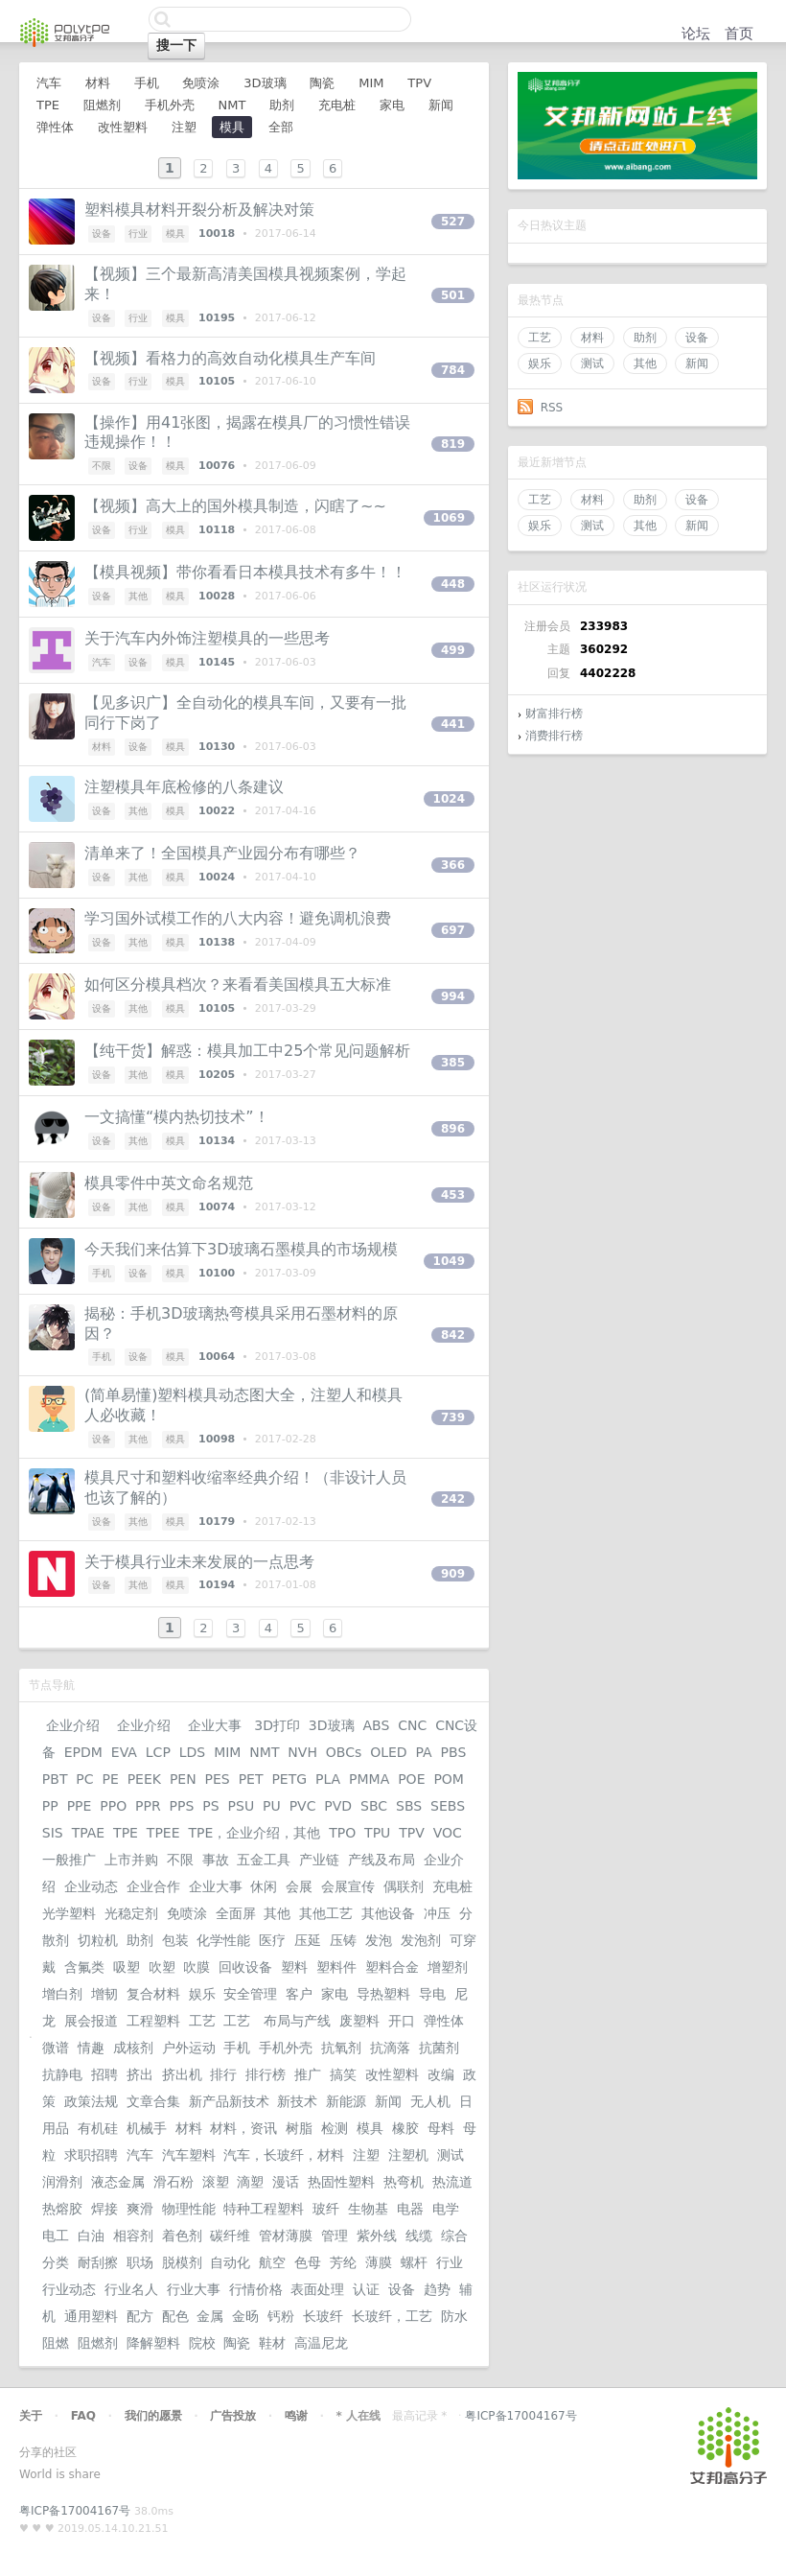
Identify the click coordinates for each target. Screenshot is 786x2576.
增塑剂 (448, 1967)
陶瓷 (322, 83)
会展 (299, 1886)
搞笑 (343, 2074)
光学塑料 (69, 1913)
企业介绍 (73, 1725)
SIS (52, 1832)
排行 (223, 2074)
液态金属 (118, 2182)
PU (272, 1806)
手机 (146, 83)
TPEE (163, 1832)
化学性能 (223, 1940)
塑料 (294, 1967)
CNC (412, 1725)
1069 (449, 518)
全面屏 (236, 1913)
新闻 (696, 363)
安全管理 (250, 1994)
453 (453, 1195)
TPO (342, 1832)
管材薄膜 (285, 2235)
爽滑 (140, 2208)
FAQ (83, 2416)
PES (217, 1779)
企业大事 (214, 1725)
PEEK (144, 1779)
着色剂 (182, 2235)
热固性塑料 (341, 2182)
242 (453, 1499)
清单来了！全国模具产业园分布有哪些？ (222, 853)
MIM (370, 83)
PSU (241, 1806)
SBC (373, 1806)
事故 (215, 1859)
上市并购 (131, 1859)
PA (424, 1752)
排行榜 (265, 2074)
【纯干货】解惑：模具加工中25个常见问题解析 (247, 1051)
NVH (302, 1752)
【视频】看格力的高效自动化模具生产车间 (230, 358)
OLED (388, 1752)
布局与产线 (297, 2020)
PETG (289, 1779)
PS (210, 1806)
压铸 (343, 1940)
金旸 (245, 2316)
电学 (445, 2208)
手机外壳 (170, 105)
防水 (454, 2316)
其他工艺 (326, 1913)
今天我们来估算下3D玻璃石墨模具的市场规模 (241, 1249)
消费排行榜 (554, 735)
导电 (432, 1994)
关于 (30, 2416)
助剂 (645, 337)
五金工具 (263, 1859)
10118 (216, 530)
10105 (216, 381)
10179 (216, 1521)
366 (453, 865)
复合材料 (153, 1994)
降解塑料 (153, 2343)
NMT (231, 105)
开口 (401, 2020)
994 (453, 996)
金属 (209, 2316)
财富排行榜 (554, 713)
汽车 (48, 83)
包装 (175, 1940)
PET (251, 1779)
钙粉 (280, 2316)
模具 (232, 127)
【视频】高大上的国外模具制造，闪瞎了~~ (235, 506)
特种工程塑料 (263, 2208)
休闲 (263, 1886)
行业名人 (131, 2289)
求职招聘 (91, 2155)
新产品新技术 (229, 2101)
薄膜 (378, 2262)
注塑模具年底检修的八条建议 (184, 787)
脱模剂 (182, 2262)
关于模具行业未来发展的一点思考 (199, 1562)
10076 (216, 465)
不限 (101, 465)
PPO (113, 1806)
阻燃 (55, 2343)
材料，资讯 (243, 2128)
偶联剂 (403, 1886)
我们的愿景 (153, 2416)
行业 (138, 233)
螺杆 (414, 2262)
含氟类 (84, 1967)
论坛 (696, 33)
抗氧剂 (341, 2047)
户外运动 (189, 2047)
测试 (592, 363)
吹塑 (162, 1967)
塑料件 (336, 1967)
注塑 (184, 127)
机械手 (147, 2128)
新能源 (346, 2101)
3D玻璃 (264, 83)
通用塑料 (91, 2316)
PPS (182, 1806)
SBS (409, 1806)
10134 (216, 1141)
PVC (302, 1806)
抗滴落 (390, 2047)
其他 (645, 363)
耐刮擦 (98, 2262)
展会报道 (91, 2020)
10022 (216, 811)
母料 (441, 2128)
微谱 (55, 2047)
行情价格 (256, 2289)
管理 (334, 2235)
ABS (375, 1725)
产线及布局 (381, 1859)
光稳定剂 (131, 1913)
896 (453, 1129)
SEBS (447, 1806)
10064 (216, 1356)
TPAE (88, 1832)
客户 (299, 1994)
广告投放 (233, 2416)
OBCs (343, 1752)
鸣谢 (296, 2416)
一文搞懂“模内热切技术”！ (176, 1117)
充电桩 (337, 105)
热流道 (452, 2182)
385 (453, 1062)
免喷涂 (201, 83)
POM (448, 1779)
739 (453, 1417)
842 (453, 1335)
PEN (183, 1779)
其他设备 (388, 1913)
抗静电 (62, 2074)
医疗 (272, 1940)
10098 (216, 1439)
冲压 (437, 1913)
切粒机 (98, 1940)
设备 (696, 337)
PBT (55, 1779)
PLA (327, 1779)
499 (453, 650)
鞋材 (272, 2343)
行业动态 (69, 2289)
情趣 (91, 2047)
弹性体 (55, 127)
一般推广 (69, 1859)
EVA (124, 1752)
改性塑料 (123, 127)
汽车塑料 (189, 2155)
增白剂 (62, 1994)
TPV (419, 83)
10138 (216, 942)
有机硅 (98, 2128)
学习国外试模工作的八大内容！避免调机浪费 (237, 918)
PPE (79, 1806)
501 (453, 295)
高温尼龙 (321, 2343)
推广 (307, 2074)
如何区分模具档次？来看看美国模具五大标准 (237, 984)
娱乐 (539, 363)
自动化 (230, 2262)
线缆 (418, 2235)
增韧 (104, 1994)
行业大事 (193, 2289)
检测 (334, 2128)
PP (50, 1806)
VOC (447, 1832)
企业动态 (91, 1886)
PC (84, 1779)
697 (453, 930)
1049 (449, 1261)
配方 (140, 2316)
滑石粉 (173, 2182)
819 (453, 444)
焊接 (104, 2208)
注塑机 (408, 2155)
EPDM (83, 1752)
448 (453, 584)
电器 (410, 2208)
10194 (216, 1585)
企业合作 (153, 1886)
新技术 (297, 2101)
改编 (441, 2074)
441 (453, 724)
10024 (216, 877)
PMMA (369, 1779)
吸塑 (126, 1967)
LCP (158, 1752)
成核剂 (133, 2047)
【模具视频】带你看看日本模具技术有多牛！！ (245, 572)
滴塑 (250, 2182)
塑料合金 (392, 1967)
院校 (202, 2343)
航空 (272, 2262)
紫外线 (377, 2235)
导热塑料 (383, 1994)
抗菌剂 (439, 2047)
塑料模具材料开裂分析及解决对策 (199, 209)
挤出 (140, 2074)
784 (453, 370)
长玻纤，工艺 (392, 2316)
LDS (192, 1752)
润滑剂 (62, 2182)
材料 (592, 337)
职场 (140, 2262)
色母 (307, 2262)
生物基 (368, 2208)
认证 (366, 2289)
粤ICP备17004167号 (520, 2416)
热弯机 (403, 2182)
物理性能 (189, 2208)
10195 (216, 318)
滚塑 (215, 2182)
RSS (552, 407)
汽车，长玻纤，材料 (283, 2155)
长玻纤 (323, 2316)
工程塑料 (153, 2020)
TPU (377, 1832)
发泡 (378, 1940)
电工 (55, 2235)
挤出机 (182, 2074)
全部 (280, 127)
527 (453, 221)
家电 (392, 105)
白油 (91, 2235)
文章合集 (153, 2101)
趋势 (437, 2289)
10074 (216, 1207)
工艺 (539, 337)
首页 (739, 33)
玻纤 (325, 2208)
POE (411, 1779)
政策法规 (91, 2101)
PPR (148, 1806)
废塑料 (359, 2020)
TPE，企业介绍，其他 (254, 1832)
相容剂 (133, 2235)
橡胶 (405, 2128)
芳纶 (343, 2262)
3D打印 (277, 1725)
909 (453, 1574)
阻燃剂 (102, 105)
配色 (175, 2316)
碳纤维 (230, 2235)
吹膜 (196, 1967)
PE (110, 1779)
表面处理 (317, 2289)
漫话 (285, 2182)
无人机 (430, 2101)
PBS (454, 1752)
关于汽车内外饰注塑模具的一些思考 (207, 638)
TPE (47, 105)
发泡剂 (421, 1940)
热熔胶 (62, 2208)
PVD (338, 1806)
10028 (216, 596)
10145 (216, 662)
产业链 (319, 1859)
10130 (216, 746)
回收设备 (245, 1967)
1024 (449, 799)
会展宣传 (348, 1886)
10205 (216, 1074)
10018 (216, 233)
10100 (216, 1273)
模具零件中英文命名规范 (168, 1183)
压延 (307, 1940)
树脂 (299, 2128)
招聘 (104, 2074)
